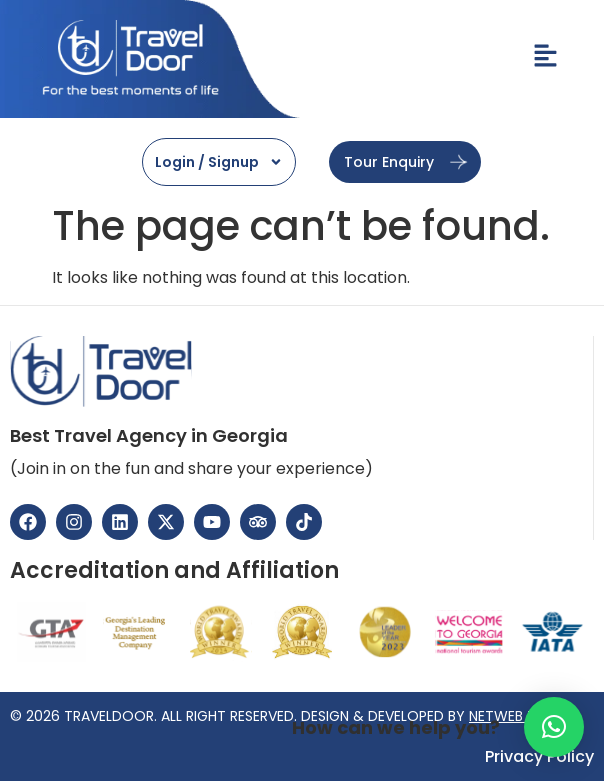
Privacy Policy (539, 757)
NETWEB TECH (516, 716)
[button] (554, 727)
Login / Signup (219, 162)
